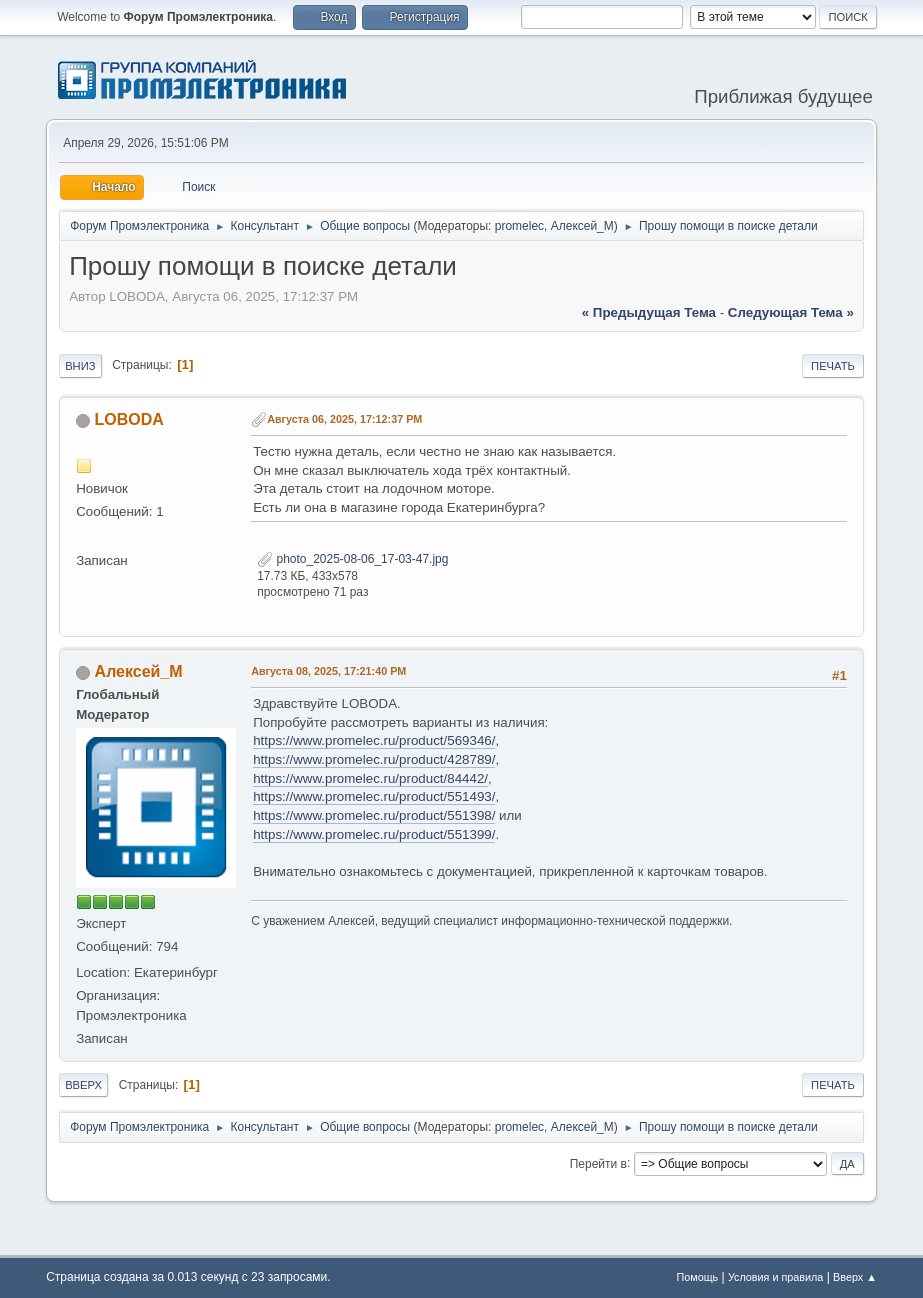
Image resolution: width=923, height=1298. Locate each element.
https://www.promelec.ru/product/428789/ (374, 759)
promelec (519, 226)
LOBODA (129, 419)
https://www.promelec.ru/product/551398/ (374, 815)
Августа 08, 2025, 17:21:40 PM (328, 671)
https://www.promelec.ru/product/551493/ (374, 796)
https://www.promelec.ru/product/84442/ (370, 778)
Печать (833, 366)
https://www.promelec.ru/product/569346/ (374, 740)
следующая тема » (791, 312)
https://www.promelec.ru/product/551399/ (374, 834)
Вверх (83, 1085)
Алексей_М (582, 226)
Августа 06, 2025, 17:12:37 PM (344, 419)
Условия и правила (775, 1277)
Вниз (80, 366)
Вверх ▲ (855, 1277)
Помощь (698, 1277)
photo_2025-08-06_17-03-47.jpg (352, 559)
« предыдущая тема (649, 312)
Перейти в (598, 1163)
